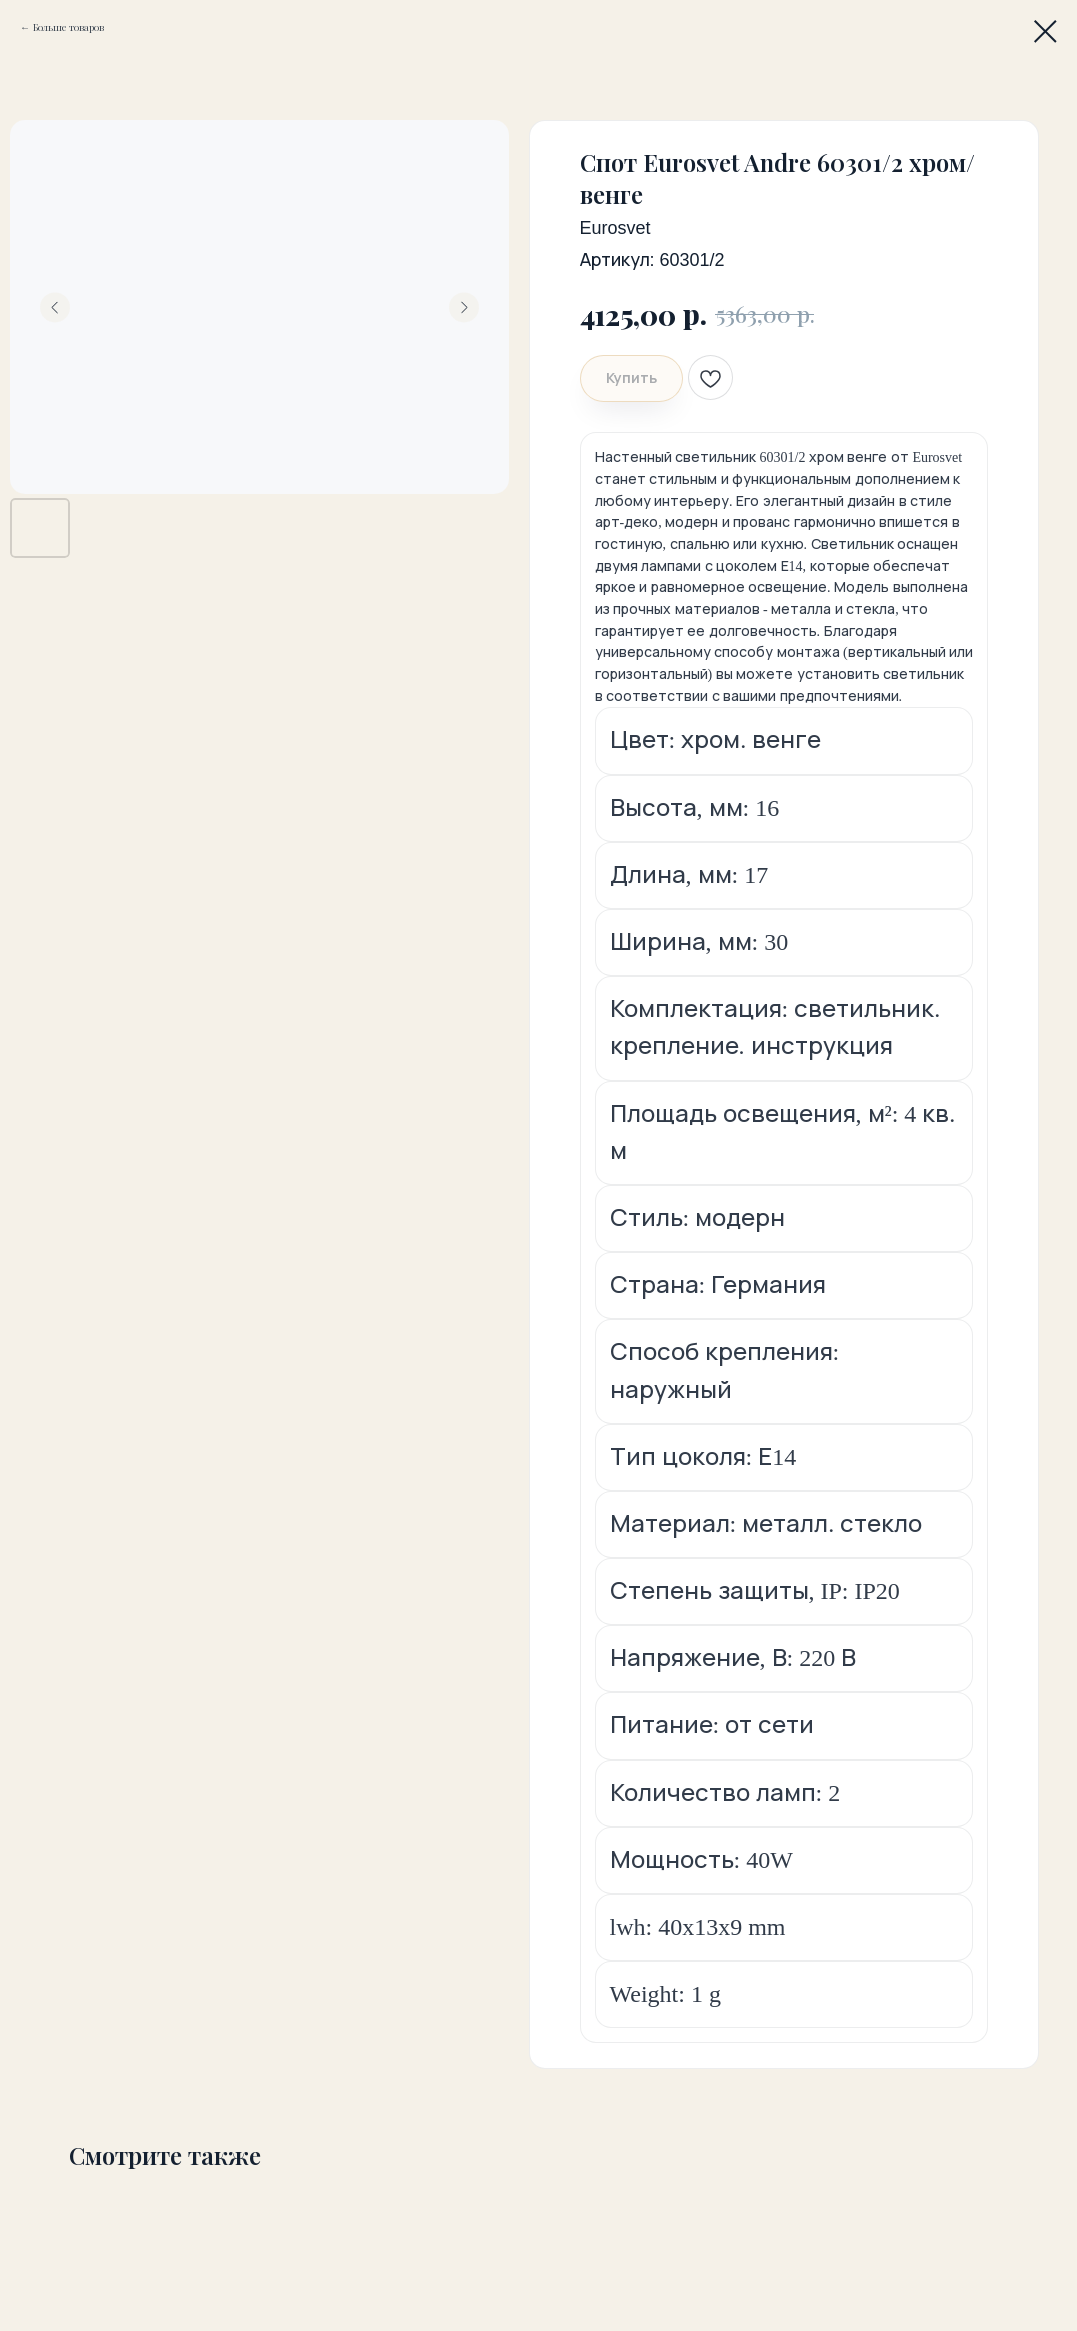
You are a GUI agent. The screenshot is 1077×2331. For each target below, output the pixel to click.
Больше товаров (68, 27)
